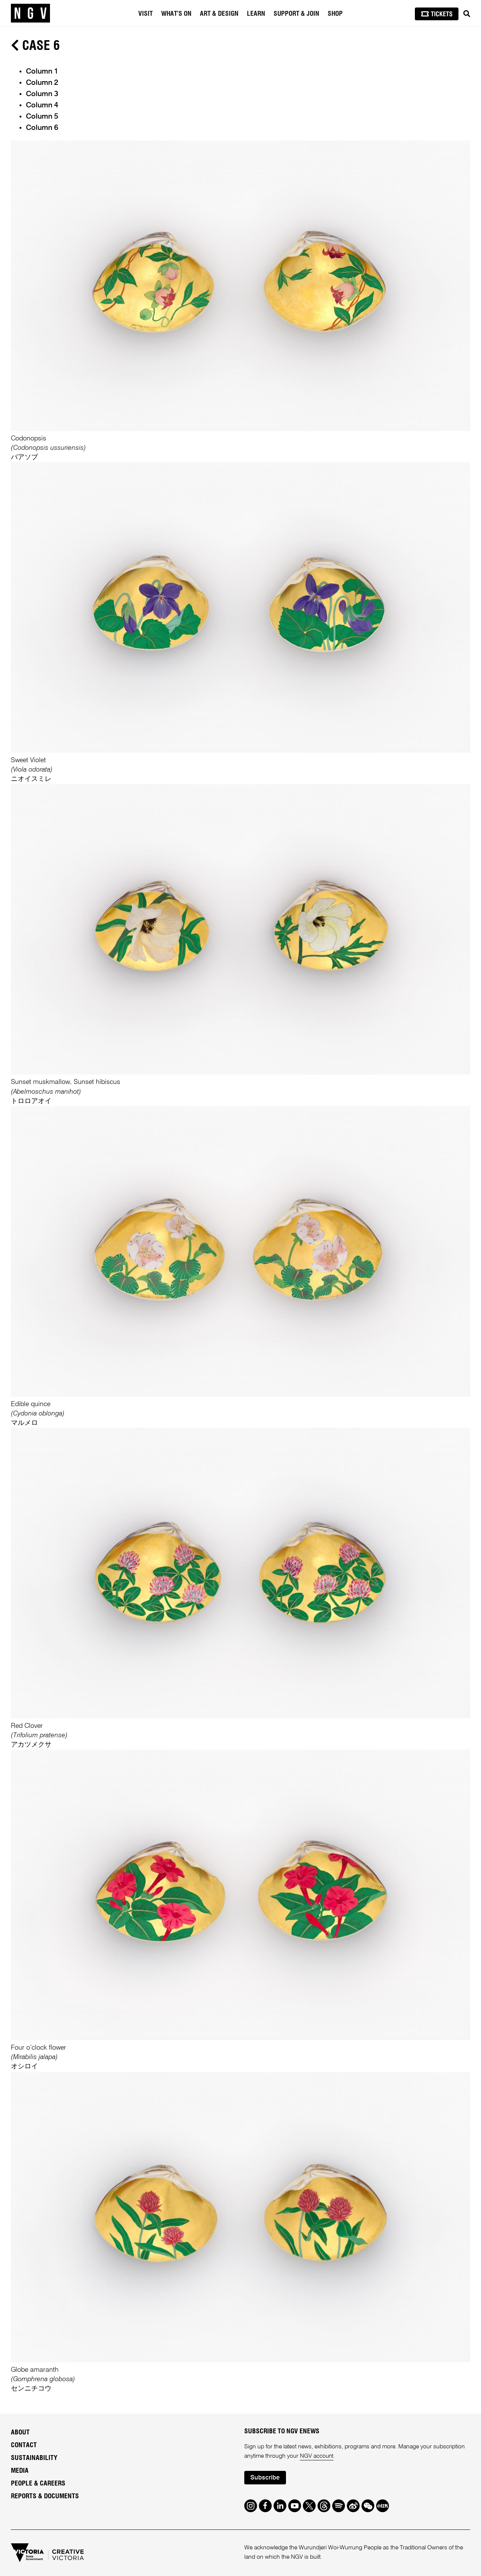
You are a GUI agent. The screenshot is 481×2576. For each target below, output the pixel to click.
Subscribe (265, 2478)
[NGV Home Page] (30, 13)
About (20, 2432)
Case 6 (35, 46)
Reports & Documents (45, 2496)
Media (20, 2470)
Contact (24, 2445)
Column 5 (42, 117)
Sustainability (34, 2458)
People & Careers (38, 2483)
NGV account (317, 2456)
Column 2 (42, 83)
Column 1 (42, 71)
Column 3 (42, 94)
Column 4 (42, 105)
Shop (335, 14)
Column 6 (42, 128)
